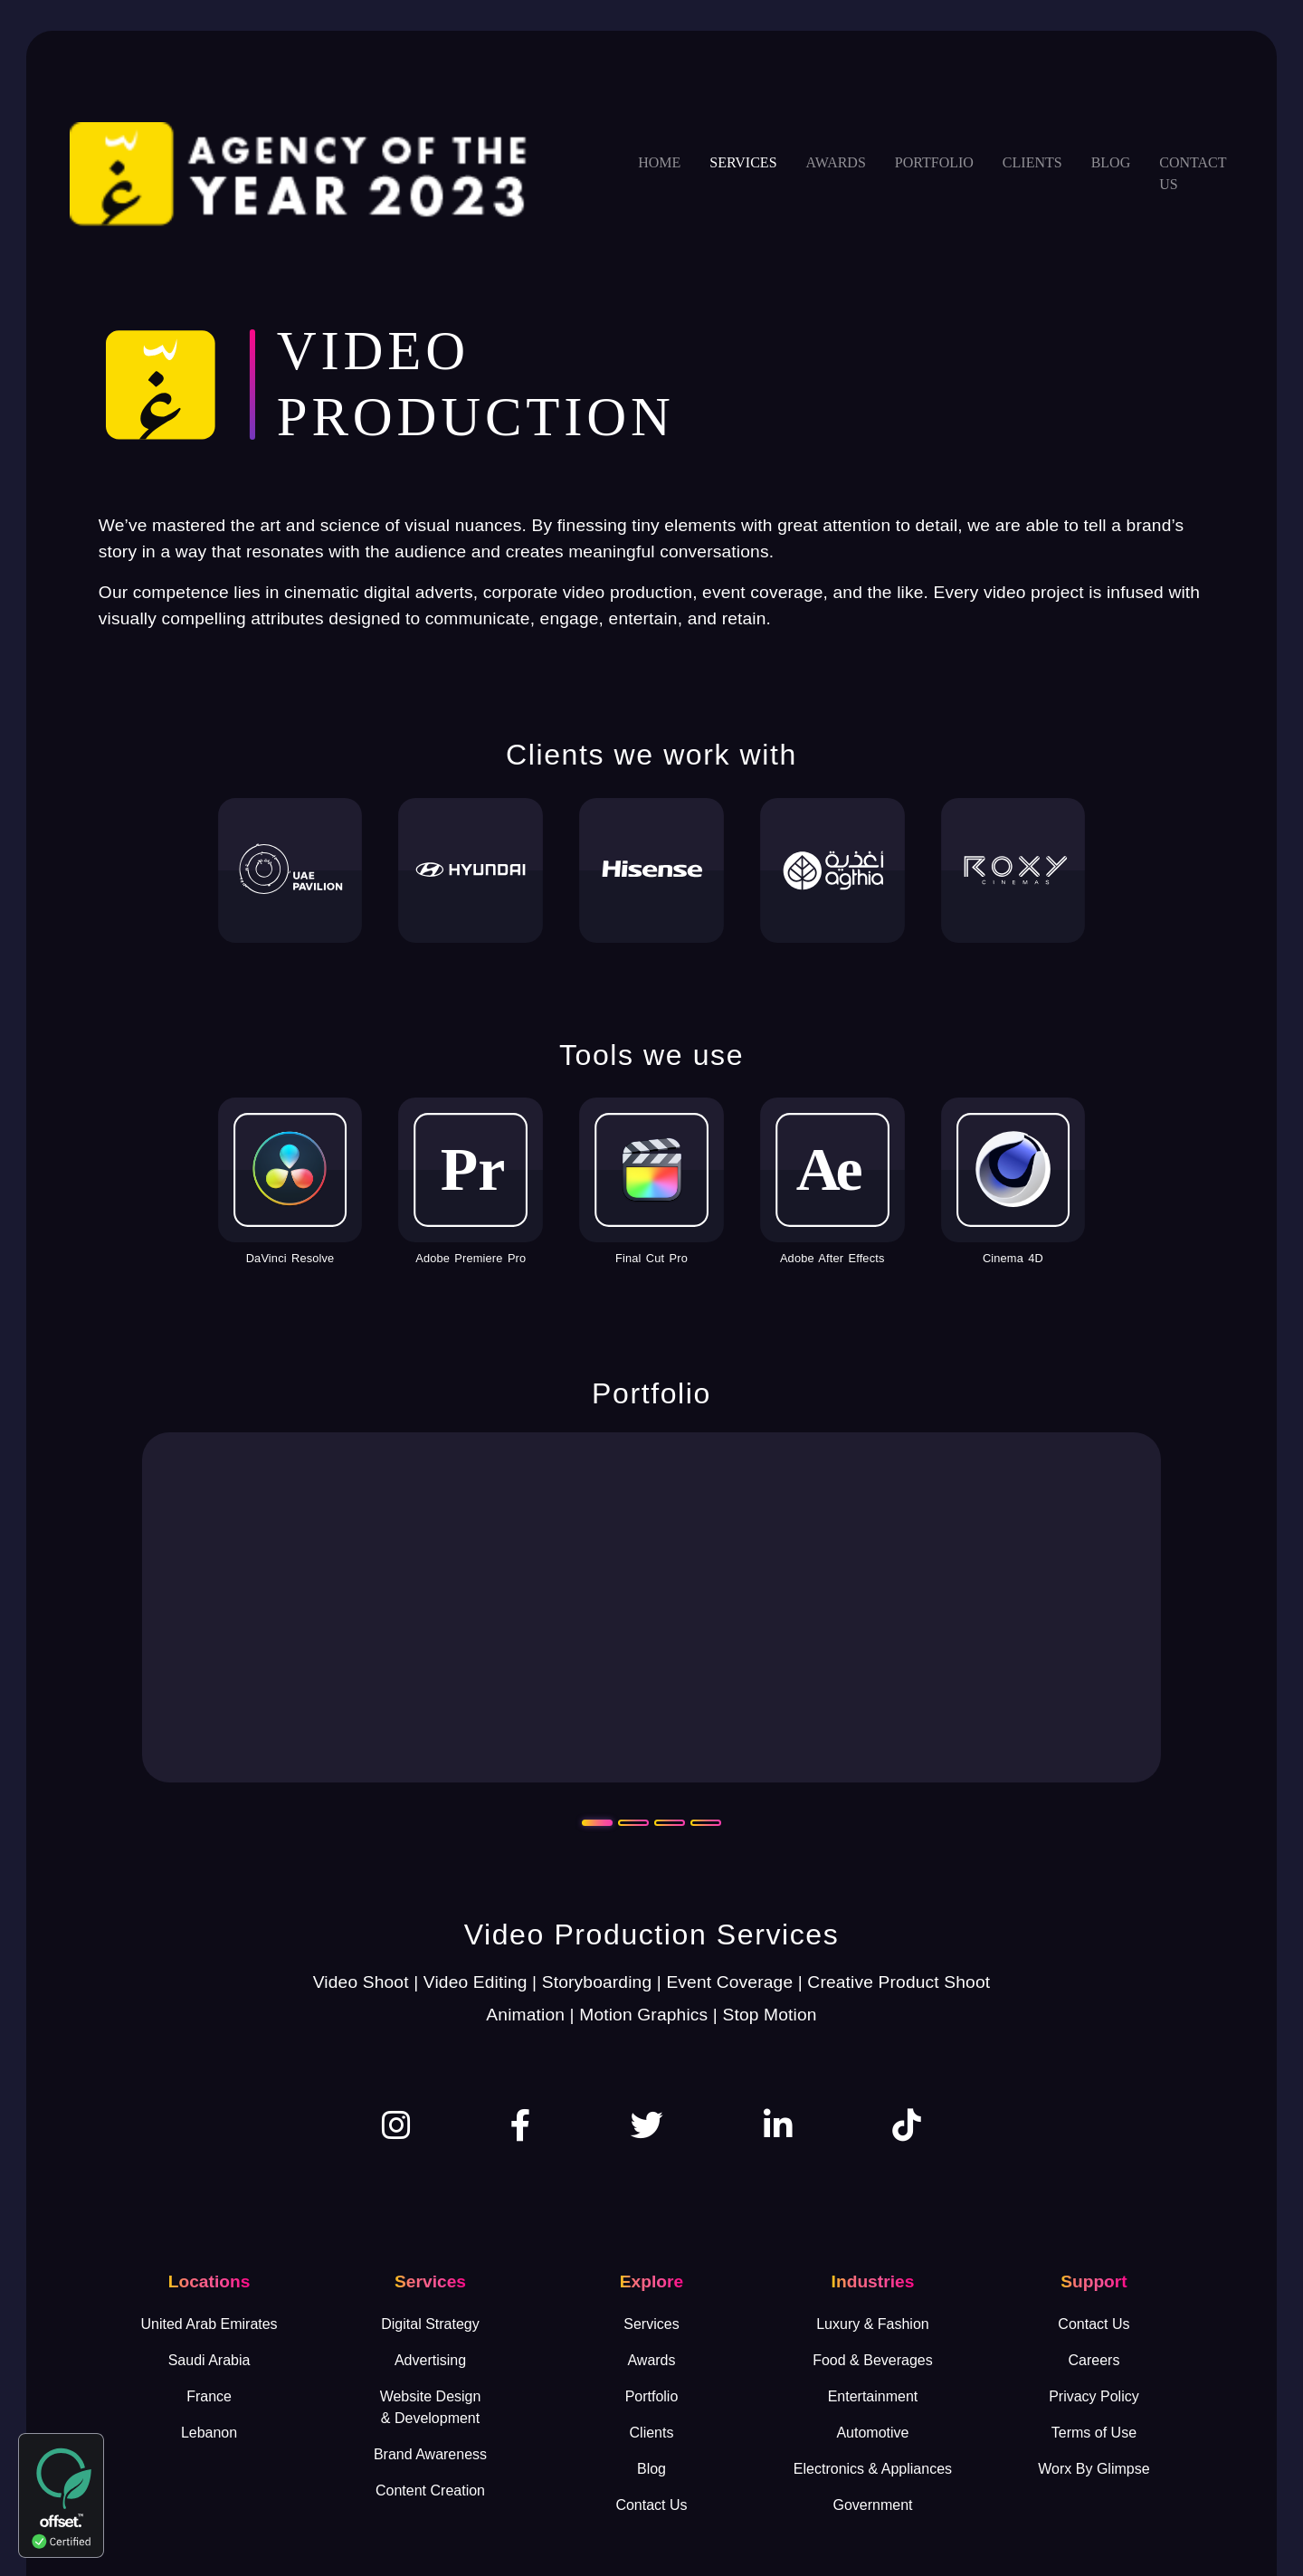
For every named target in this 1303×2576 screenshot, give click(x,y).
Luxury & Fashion (872, 2324)
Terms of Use (1094, 2432)
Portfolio (934, 162)
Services (742, 162)
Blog (1111, 162)
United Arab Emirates (208, 2324)
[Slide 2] (633, 1823)
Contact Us (651, 2505)
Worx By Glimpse (1093, 2468)
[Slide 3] (669, 1823)
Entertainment (873, 2396)
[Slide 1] (597, 1823)
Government (872, 2505)
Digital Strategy (430, 2324)
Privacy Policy (1094, 2396)
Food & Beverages (873, 2360)
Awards (836, 162)
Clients (1032, 162)
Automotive (872, 2432)
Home (659, 162)
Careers (1093, 2360)
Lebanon (209, 2432)
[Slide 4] (705, 1823)
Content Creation (430, 2490)
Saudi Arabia (209, 2360)
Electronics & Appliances (873, 2468)
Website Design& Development (430, 2407)
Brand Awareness (430, 2454)
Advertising (430, 2360)
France (209, 2396)
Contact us (1192, 173)
